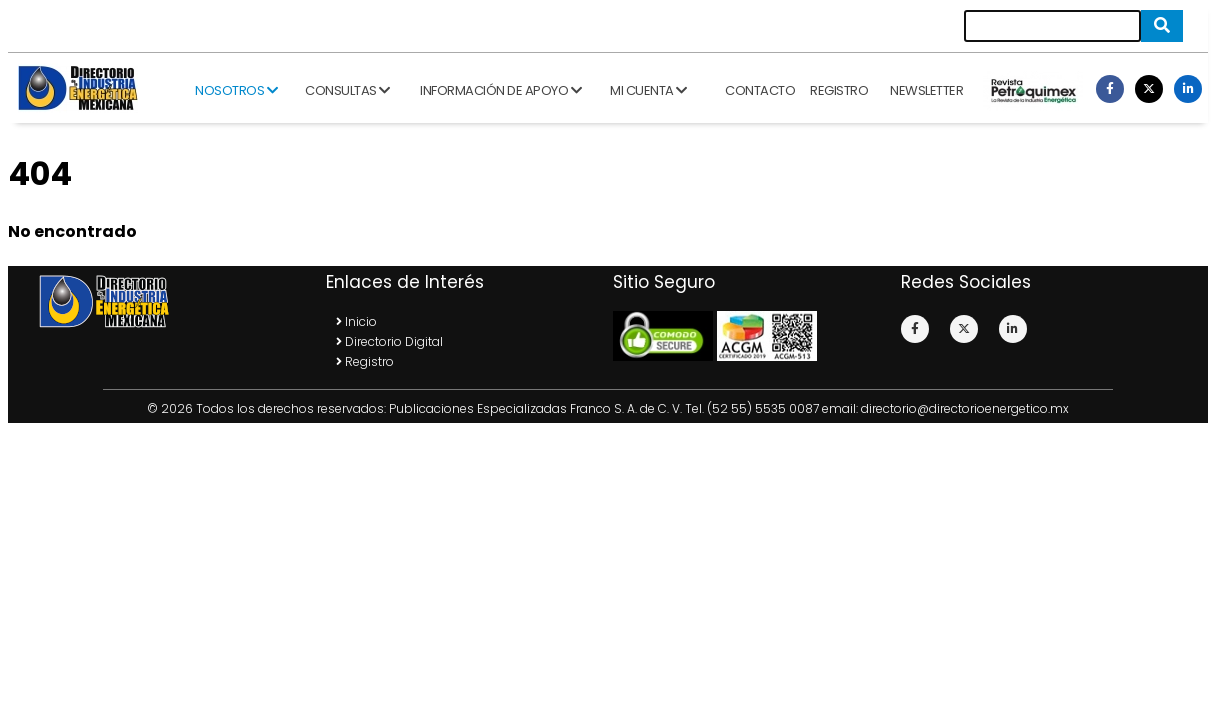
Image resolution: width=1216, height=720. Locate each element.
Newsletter (926, 90)
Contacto (760, 90)
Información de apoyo (500, 90)
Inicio (356, 321)
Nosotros (236, 90)
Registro (839, 90)
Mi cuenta (648, 90)
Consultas (347, 90)
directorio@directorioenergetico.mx (965, 408)
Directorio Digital (389, 341)
